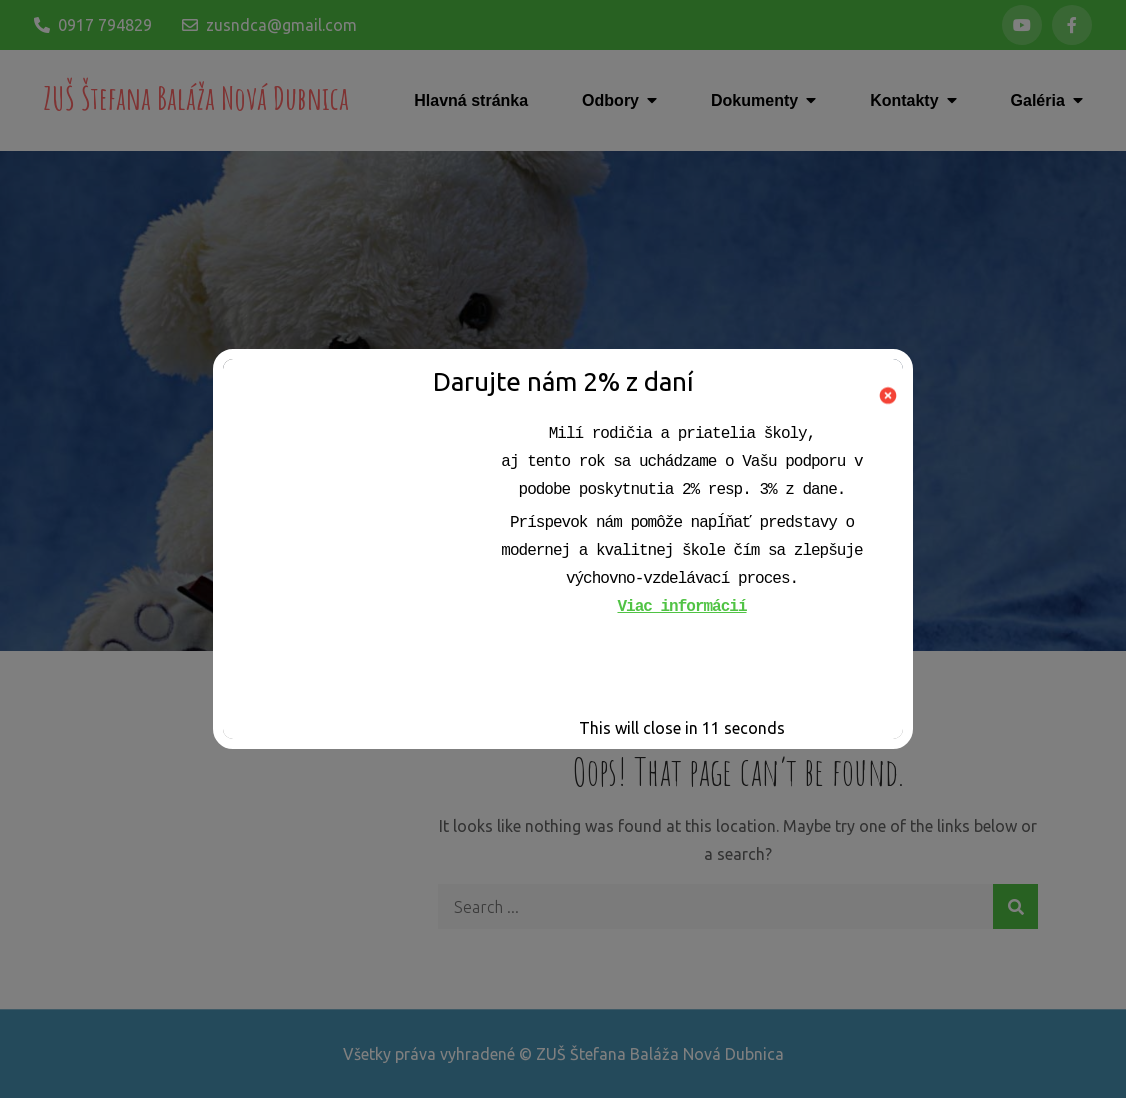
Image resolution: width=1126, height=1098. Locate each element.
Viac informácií (681, 607)
